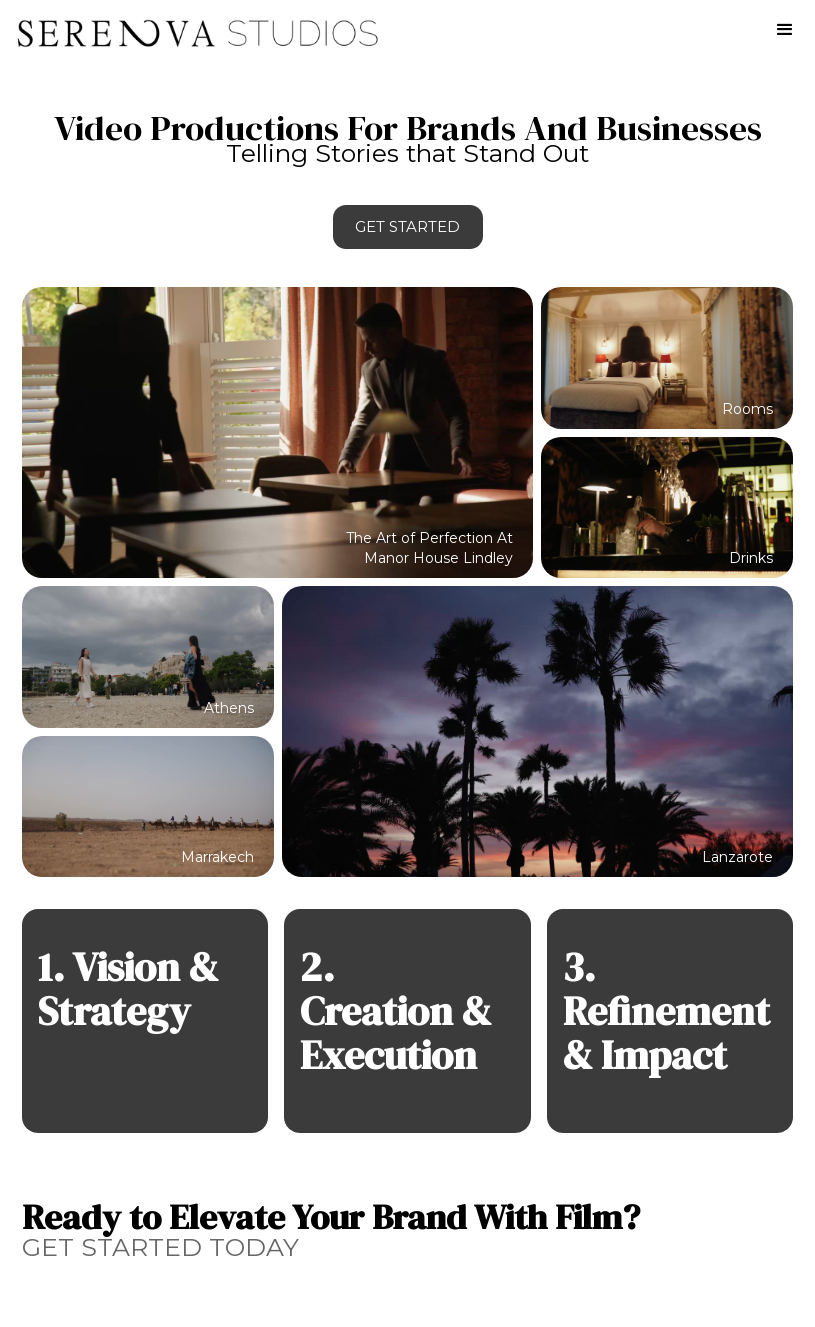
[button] (785, 30)
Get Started (407, 226)
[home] (191, 25)
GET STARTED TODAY (160, 1247)
